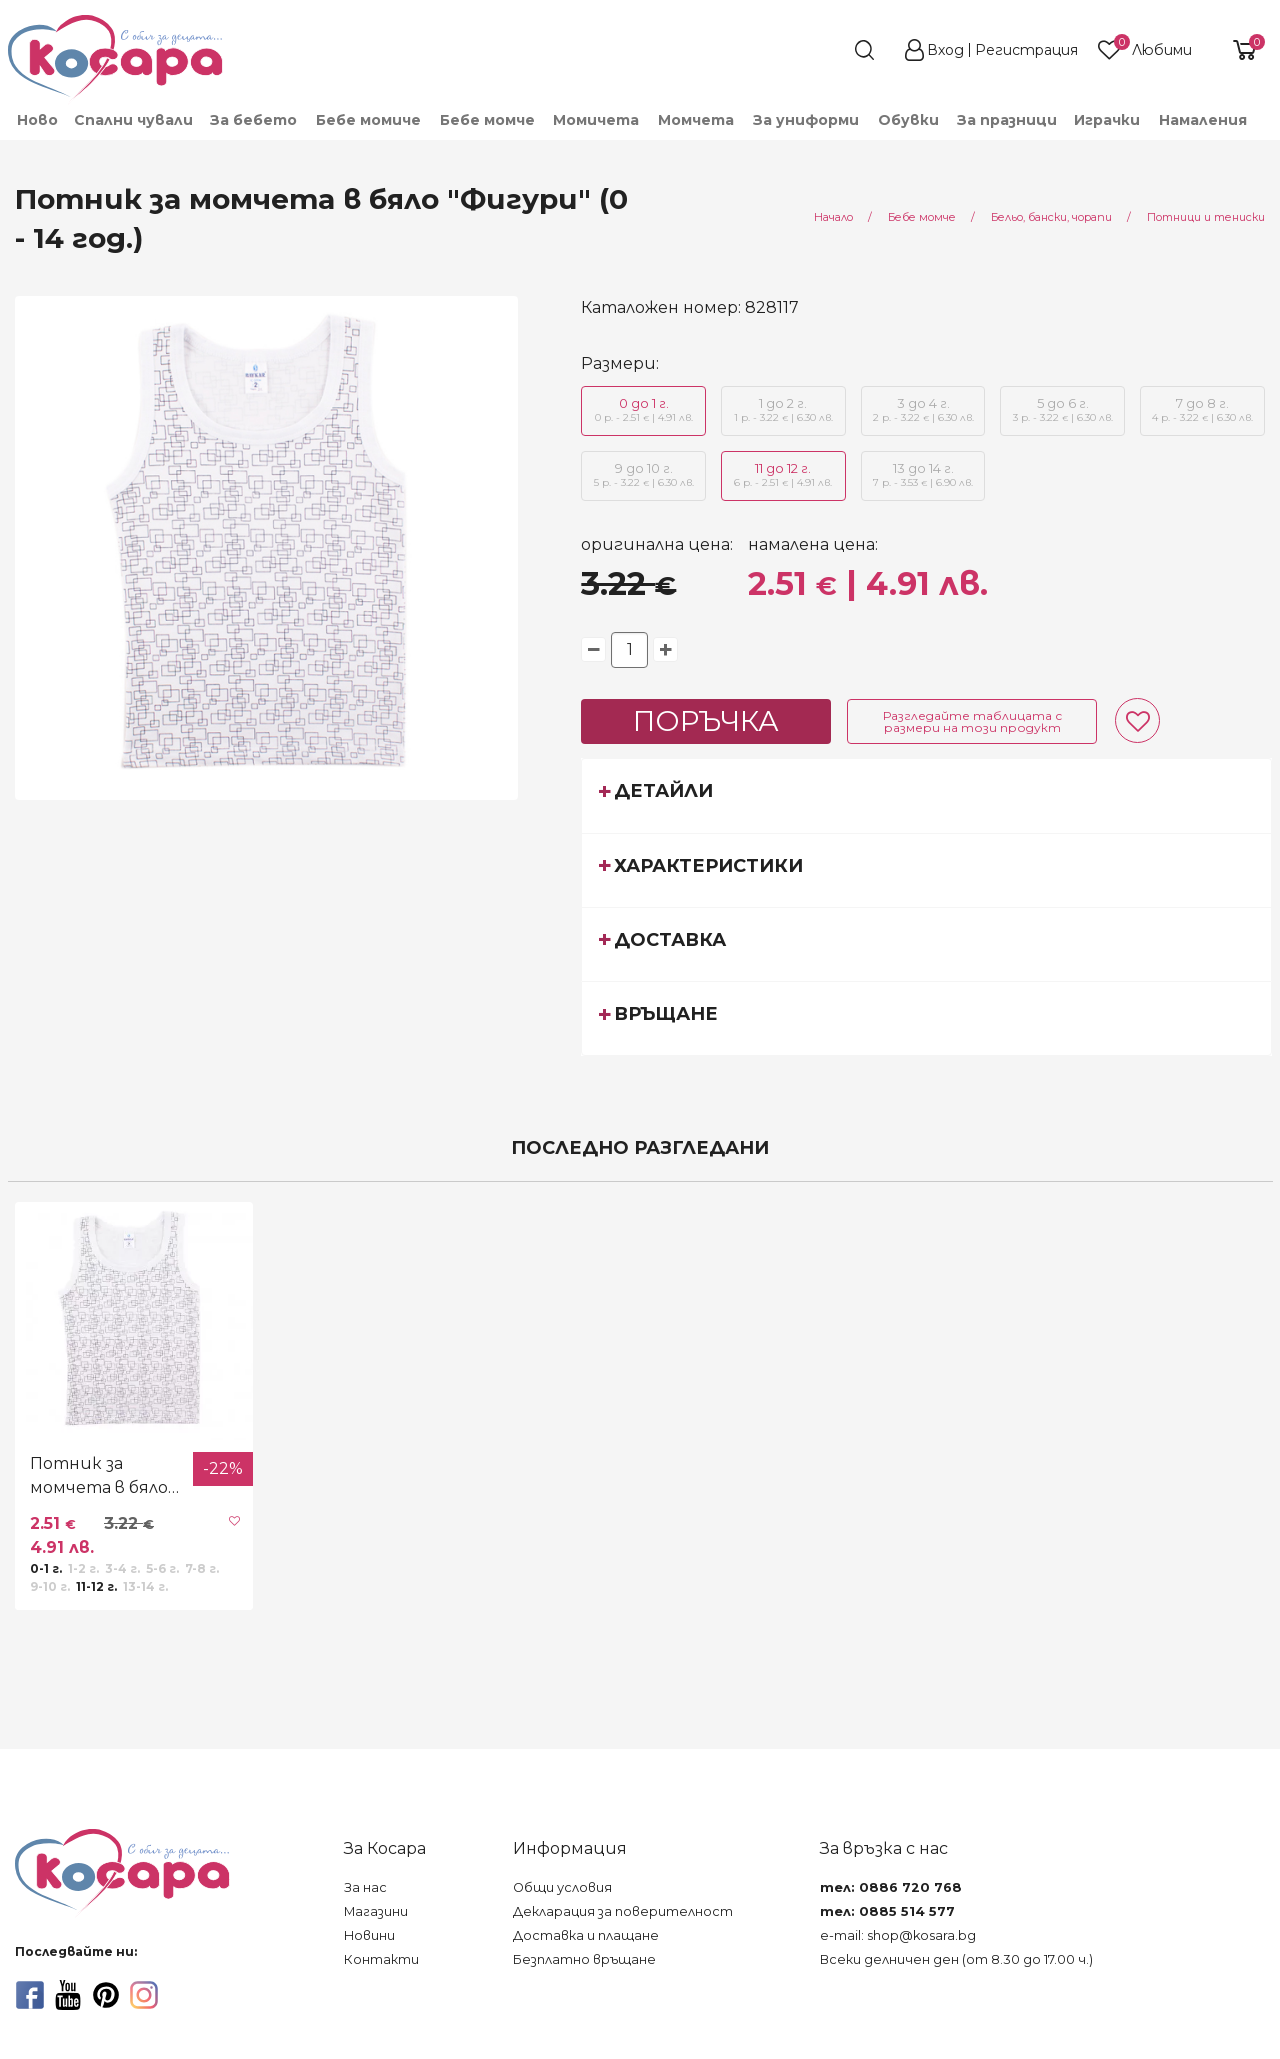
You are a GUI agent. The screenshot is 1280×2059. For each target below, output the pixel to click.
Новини (369, 1935)
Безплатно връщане (584, 1959)
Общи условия (562, 1887)
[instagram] (144, 1995)
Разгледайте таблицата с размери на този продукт (972, 721)
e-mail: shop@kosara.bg (898, 1935)
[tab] (926, 795)
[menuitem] (36, 120)
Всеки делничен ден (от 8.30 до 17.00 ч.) (956, 1959)
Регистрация (1026, 50)
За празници (1007, 120)
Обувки (908, 120)
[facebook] (30, 1995)
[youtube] (68, 1995)
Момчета (696, 120)
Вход (945, 50)
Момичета (596, 120)
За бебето (253, 120)
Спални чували (133, 120)
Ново (37, 120)
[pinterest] (106, 1995)
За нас (365, 1887)
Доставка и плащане (586, 1935)
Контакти (381, 1959)
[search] (828, 50)
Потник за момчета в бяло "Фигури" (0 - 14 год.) (99, 1477)
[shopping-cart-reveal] (1237, 50)
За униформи (806, 120)
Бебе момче (487, 120)
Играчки (1107, 120)
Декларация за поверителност (623, 1911)
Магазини (376, 1911)
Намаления (1203, 120)
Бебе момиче (368, 120)
